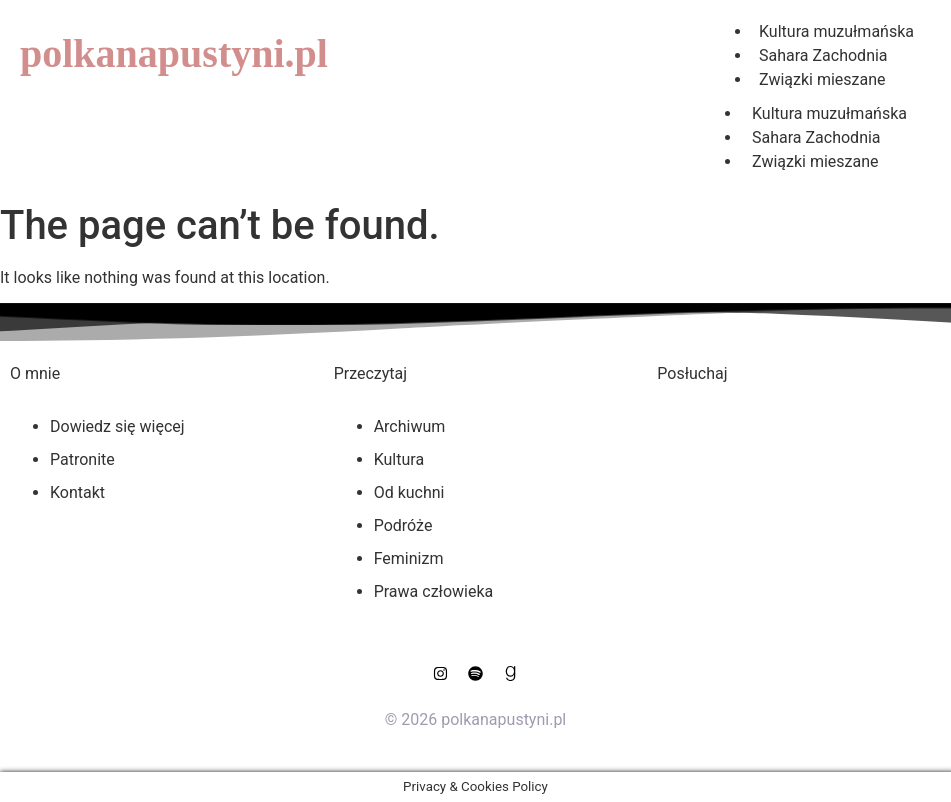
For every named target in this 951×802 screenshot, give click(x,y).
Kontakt (77, 492)
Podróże (403, 525)
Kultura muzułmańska (829, 113)
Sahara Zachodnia (816, 137)
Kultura (399, 459)
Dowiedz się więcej (117, 426)
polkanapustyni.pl (174, 53)
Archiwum (410, 426)
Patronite (82, 459)
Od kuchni (409, 492)
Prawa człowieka (434, 591)
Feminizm (409, 558)
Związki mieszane (822, 79)
